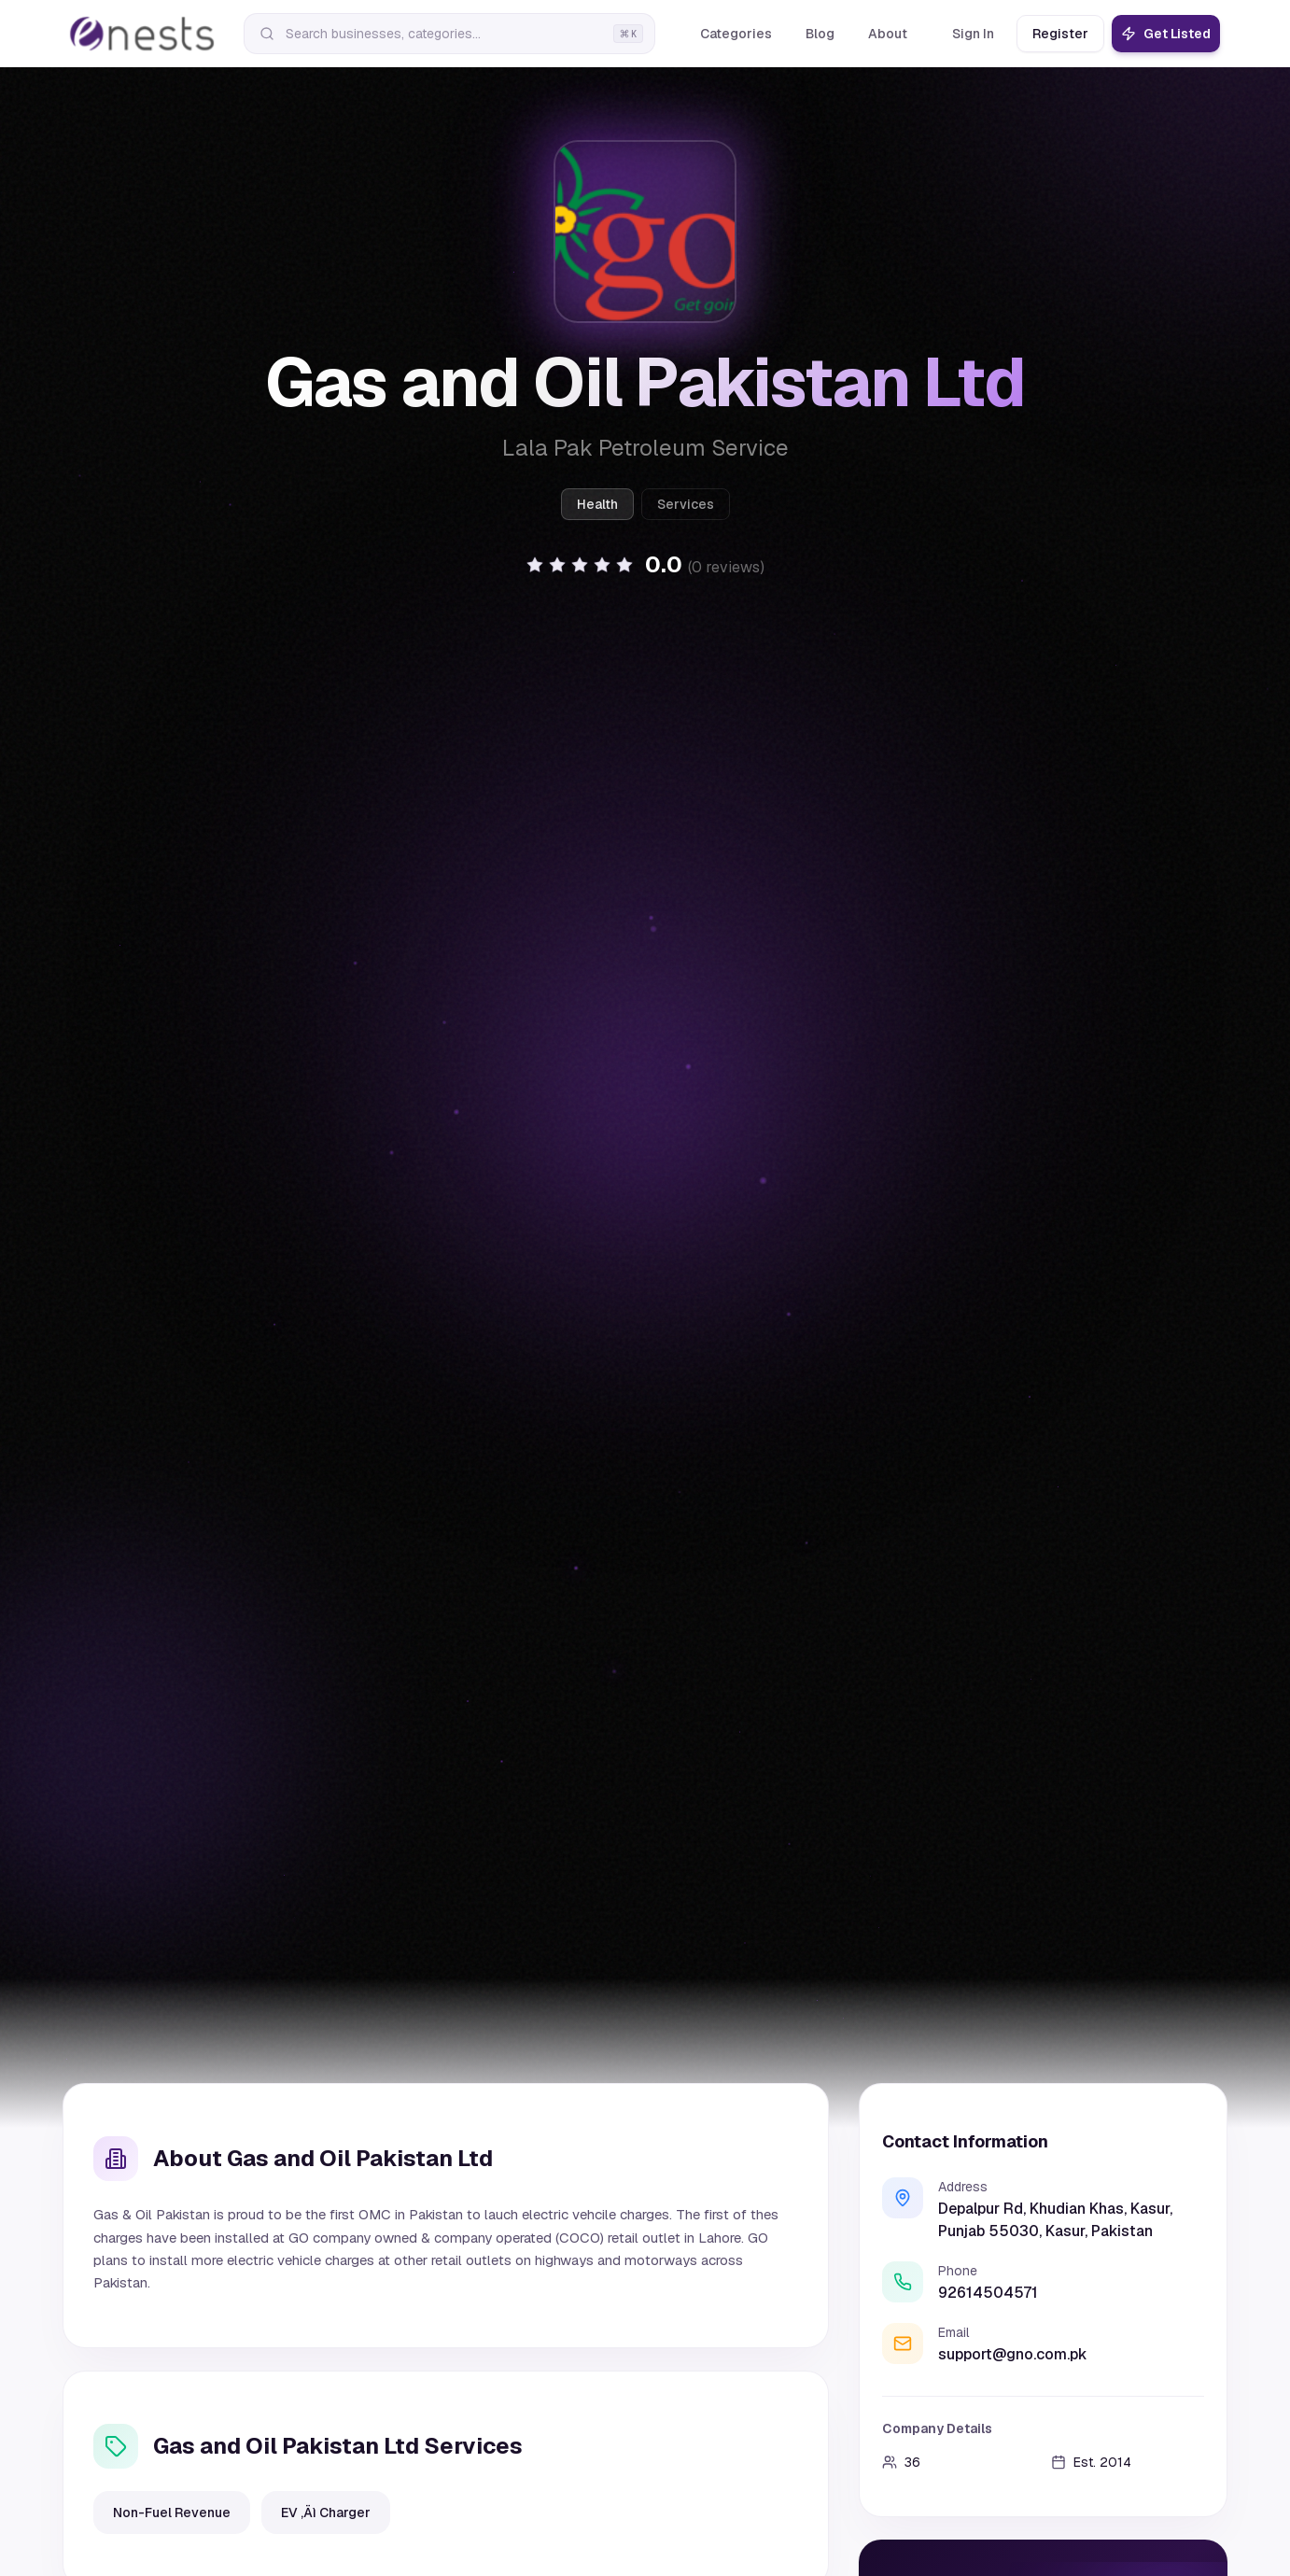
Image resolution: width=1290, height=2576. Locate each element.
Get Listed (1166, 33)
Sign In (973, 33)
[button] (645, 580)
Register (1060, 33)
